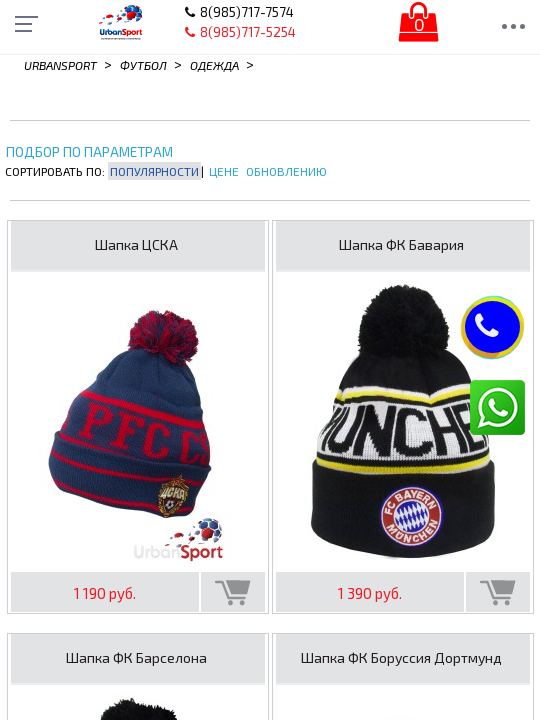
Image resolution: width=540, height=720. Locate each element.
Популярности (154, 171)
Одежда (214, 65)
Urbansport (60, 65)
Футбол (143, 65)
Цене (224, 171)
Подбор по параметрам (89, 152)
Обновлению (286, 171)
